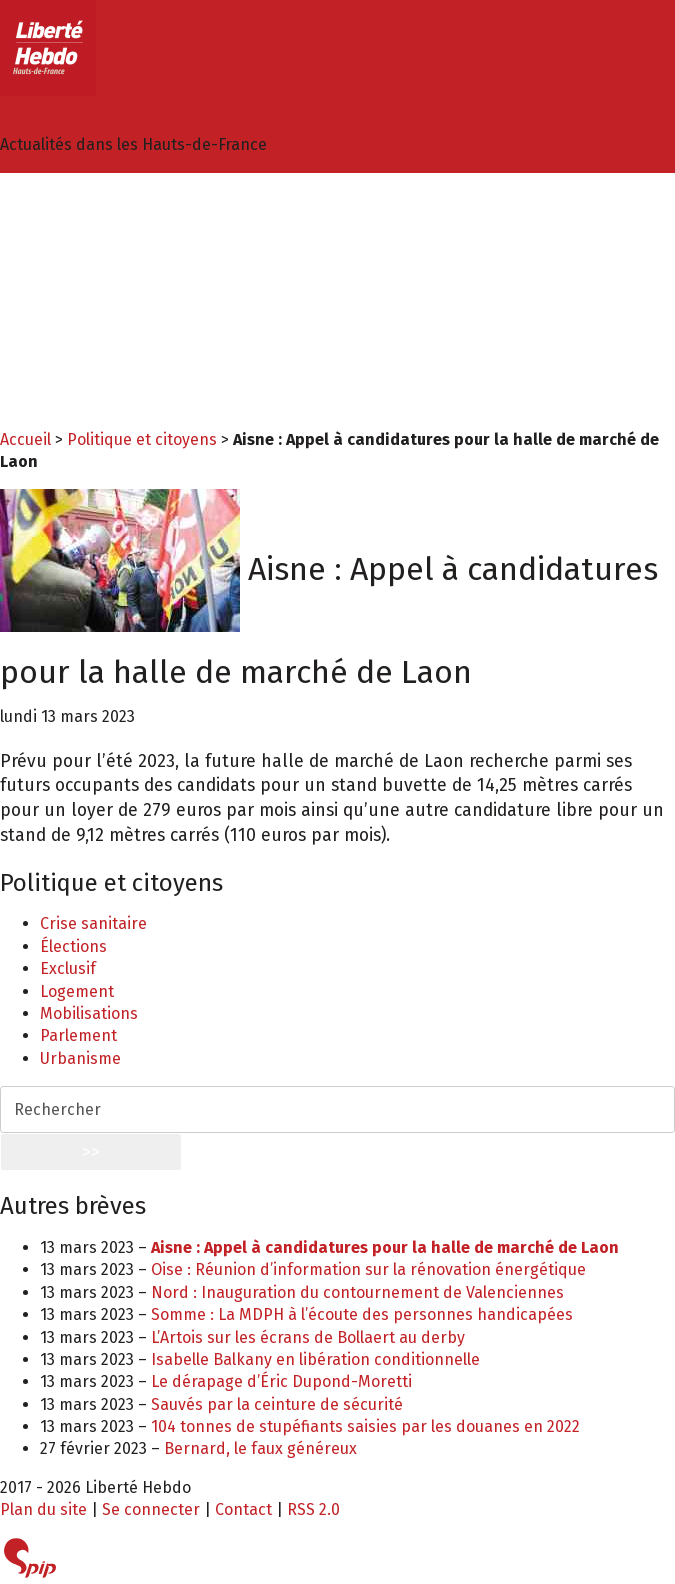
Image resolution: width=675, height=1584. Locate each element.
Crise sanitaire (93, 923)
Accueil (25, 439)
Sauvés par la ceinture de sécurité (277, 1404)
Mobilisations (89, 1013)
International (89, 356)
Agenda (68, 400)
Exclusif (68, 968)
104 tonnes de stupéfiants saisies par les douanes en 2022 (365, 1426)
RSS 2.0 (313, 1509)
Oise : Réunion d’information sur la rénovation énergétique (368, 1269)
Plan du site (43, 1509)
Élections (73, 946)
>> (91, 1152)
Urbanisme (80, 1058)
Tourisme (74, 378)
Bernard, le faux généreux (260, 1448)
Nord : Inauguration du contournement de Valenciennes (357, 1292)
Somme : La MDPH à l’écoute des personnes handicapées (362, 1314)
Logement (77, 991)
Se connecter (151, 1509)
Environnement (97, 266)
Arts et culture (92, 288)
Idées (60, 199)
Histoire (69, 333)
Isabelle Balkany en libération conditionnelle (315, 1359)
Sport (60, 311)
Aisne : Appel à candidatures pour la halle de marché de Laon (385, 1247)
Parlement (78, 1035)
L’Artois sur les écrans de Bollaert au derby (308, 1337)
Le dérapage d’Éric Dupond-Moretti (281, 1381)
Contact (243, 1509)
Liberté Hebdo (152, 57)
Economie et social (108, 244)
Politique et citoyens (119, 221)
